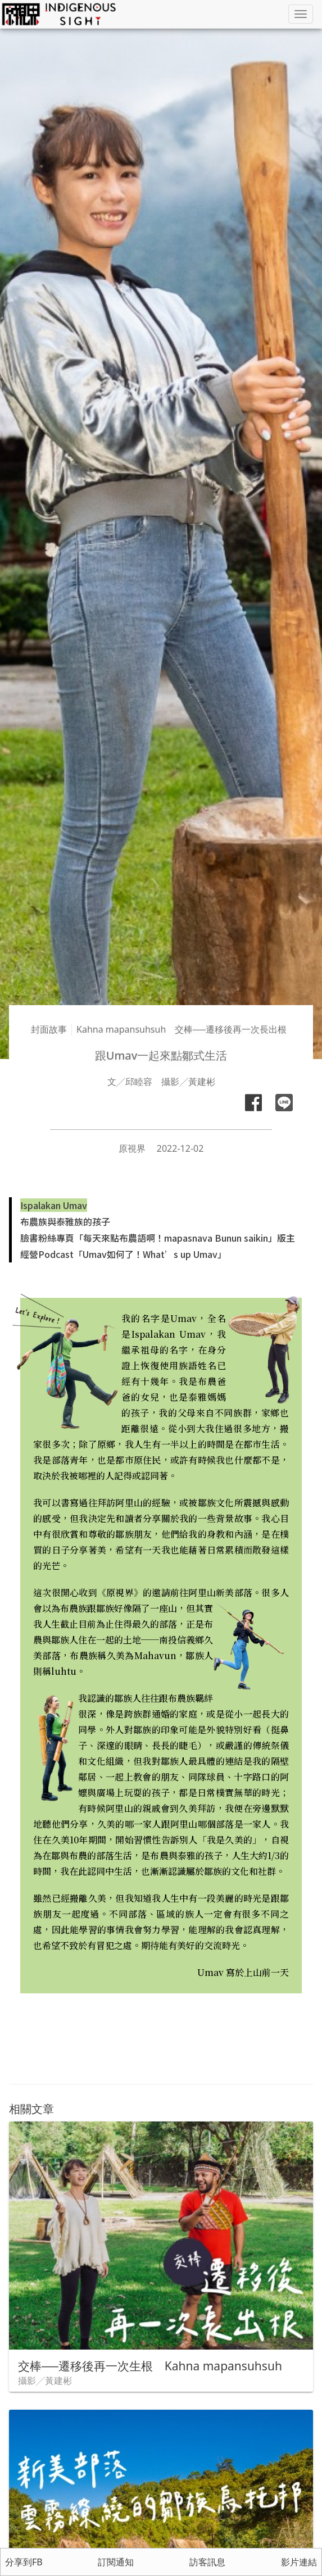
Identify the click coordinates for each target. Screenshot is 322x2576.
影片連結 (299, 2562)
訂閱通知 (116, 2562)
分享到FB (24, 2562)
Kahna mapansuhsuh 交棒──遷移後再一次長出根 (181, 1029)
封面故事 (49, 1029)
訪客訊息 (207, 2562)
